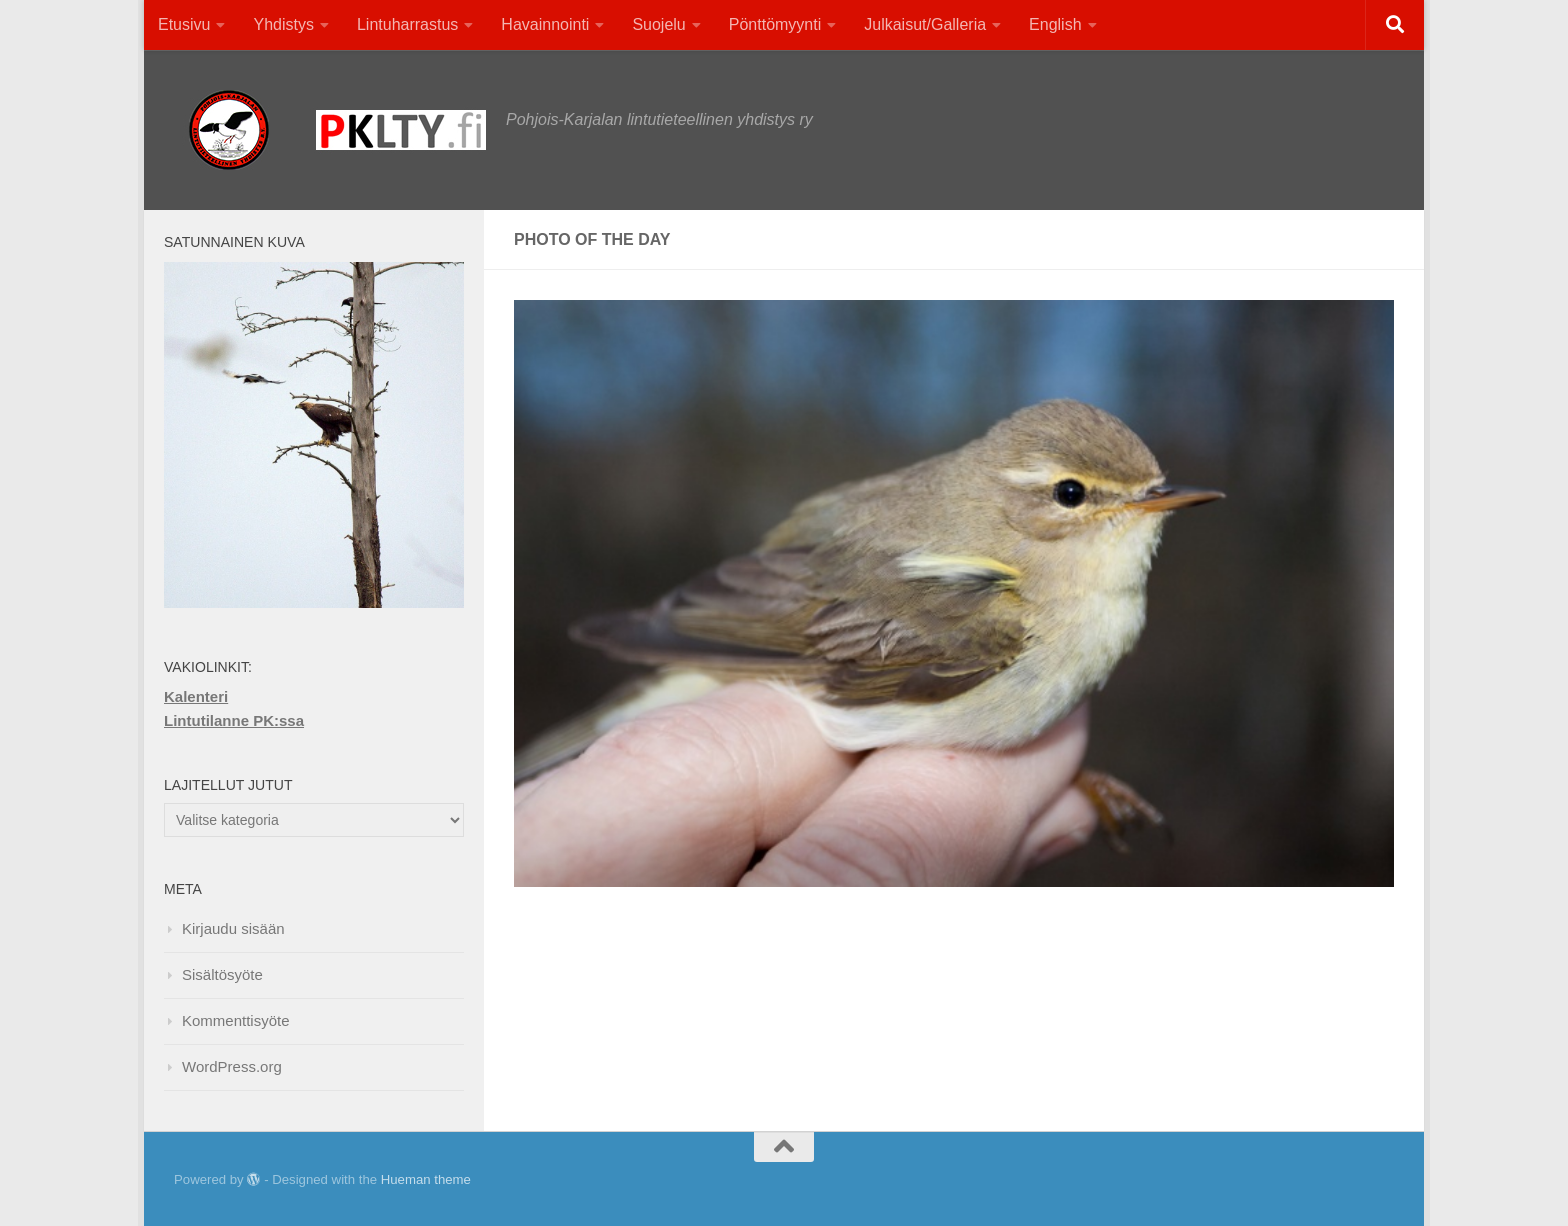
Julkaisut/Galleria (925, 24)
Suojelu (658, 24)
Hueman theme (426, 1179)
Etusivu (184, 24)
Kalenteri (196, 696)
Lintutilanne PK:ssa (234, 720)
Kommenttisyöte (236, 1020)
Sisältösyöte (222, 974)
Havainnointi (545, 24)
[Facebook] (1344, 1180)
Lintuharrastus (407, 24)
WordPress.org (232, 1066)
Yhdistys (283, 24)
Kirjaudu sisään (233, 928)
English (1055, 24)
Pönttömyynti (775, 24)
